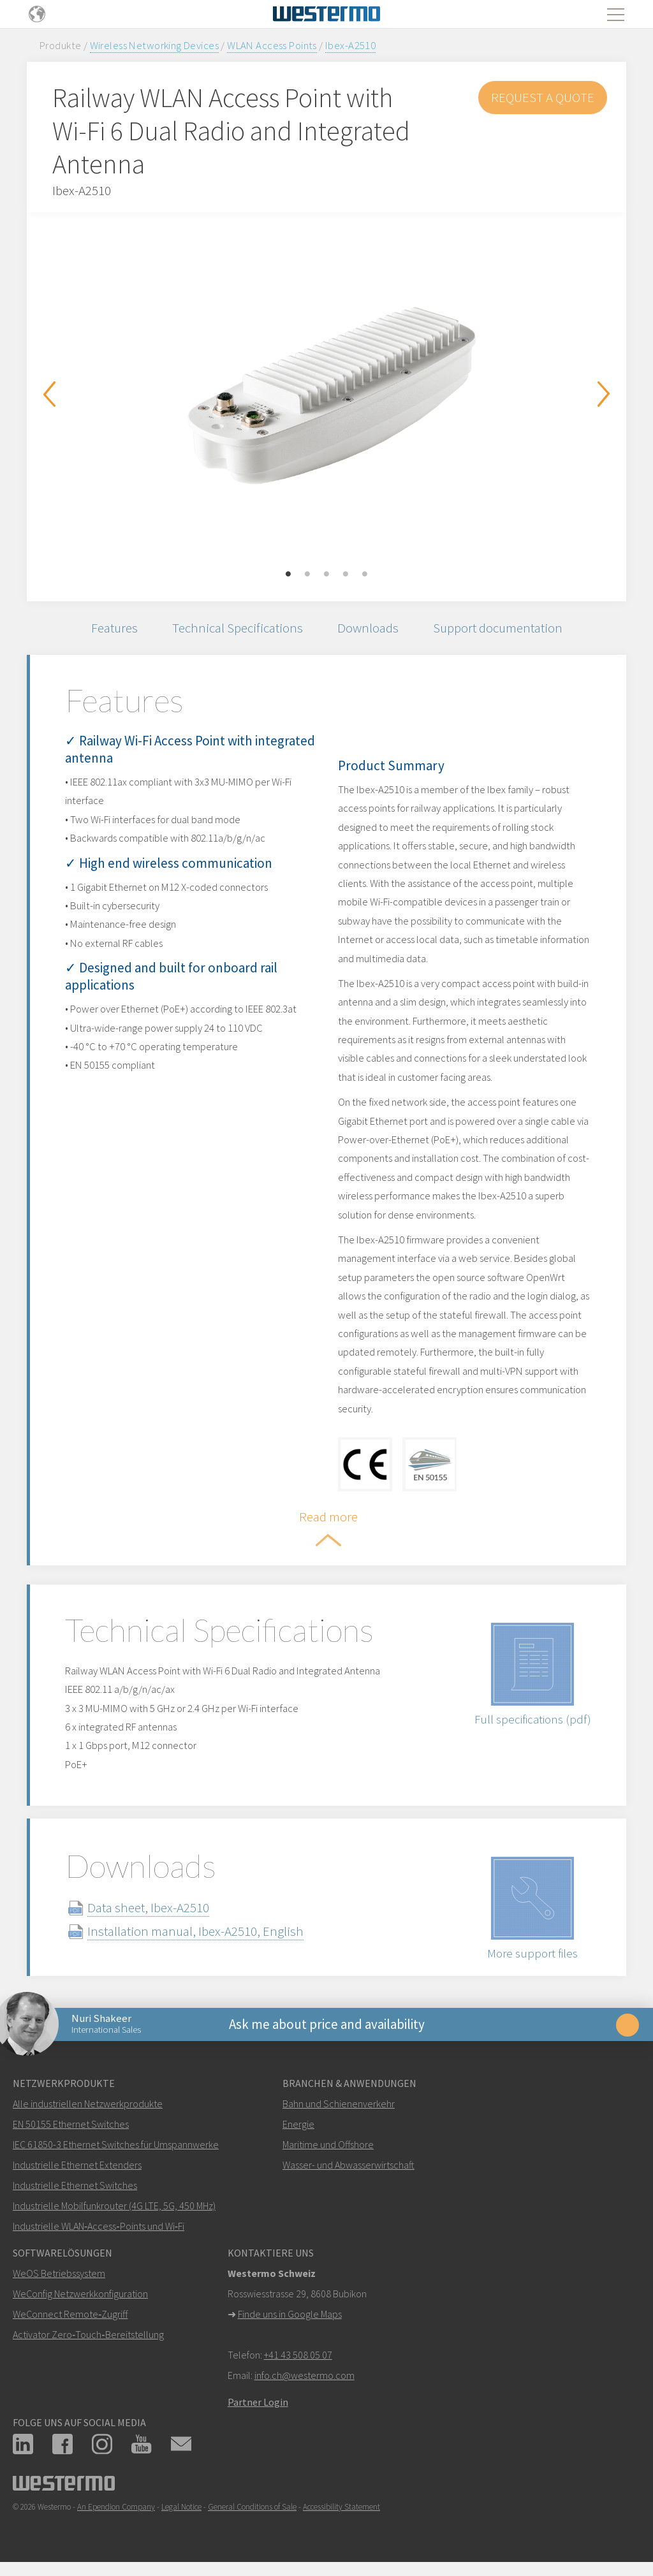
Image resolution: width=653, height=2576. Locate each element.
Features (114, 627)
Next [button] (604, 394)
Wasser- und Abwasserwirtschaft (348, 2164)
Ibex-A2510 (350, 45)
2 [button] (307, 574)
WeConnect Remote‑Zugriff (70, 2314)
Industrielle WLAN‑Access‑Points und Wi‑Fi (98, 2226)
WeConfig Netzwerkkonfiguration (80, 2293)
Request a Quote (542, 97)
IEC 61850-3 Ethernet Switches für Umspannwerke (116, 2144)
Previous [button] (49, 394)
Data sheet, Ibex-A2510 (148, 1907)
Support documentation (497, 627)
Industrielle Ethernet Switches (75, 2185)
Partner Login (258, 2402)
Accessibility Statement (341, 2506)
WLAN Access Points (272, 45)
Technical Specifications (237, 627)
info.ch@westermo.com (304, 2375)
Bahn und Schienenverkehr (338, 2103)
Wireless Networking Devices (154, 45)
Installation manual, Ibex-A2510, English (195, 1931)
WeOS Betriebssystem (59, 2273)
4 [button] (345, 574)
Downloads (368, 627)
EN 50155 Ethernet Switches (71, 2124)
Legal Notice (181, 2506)
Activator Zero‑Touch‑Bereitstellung (88, 2334)
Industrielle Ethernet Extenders (77, 2164)
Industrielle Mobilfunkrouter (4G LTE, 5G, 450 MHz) (114, 2205)
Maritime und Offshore (328, 2144)
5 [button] (364, 574)
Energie (298, 2124)
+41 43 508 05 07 (298, 2354)
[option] (326, 397)
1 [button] (288, 574)
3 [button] (326, 574)
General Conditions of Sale (252, 2506)
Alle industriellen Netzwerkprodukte (88, 2103)
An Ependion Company (116, 2506)
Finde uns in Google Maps (290, 2314)
